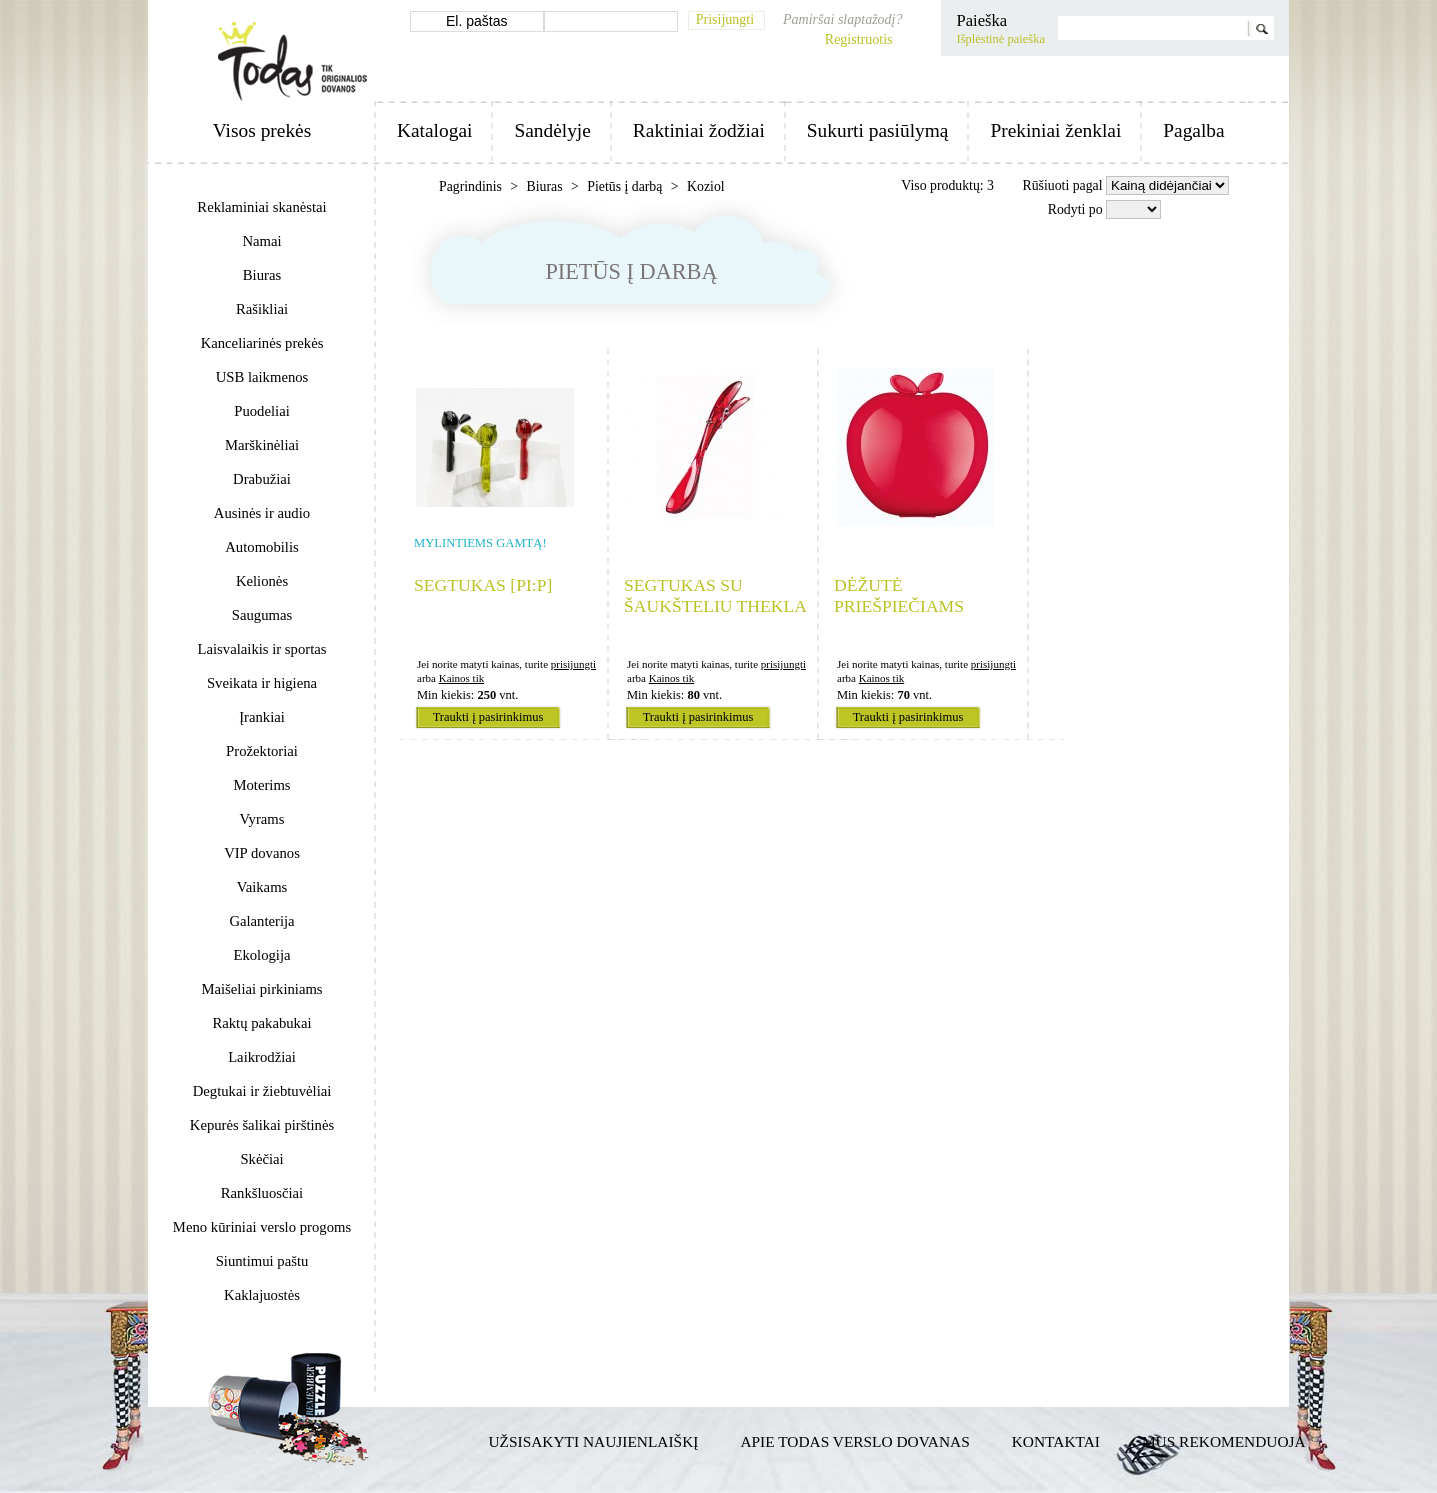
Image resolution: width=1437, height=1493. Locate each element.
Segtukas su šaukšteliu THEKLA (715, 595)
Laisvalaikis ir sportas (262, 649)
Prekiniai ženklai (1055, 130)
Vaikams (262, 887)
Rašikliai (262, 309)
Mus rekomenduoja (1224, 1441)
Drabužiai (262, 479)
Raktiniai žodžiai (699, 130)
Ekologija (261, 955)
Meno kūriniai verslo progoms (262, 1227)
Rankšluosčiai (262, 1193)
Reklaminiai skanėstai (261, 207)
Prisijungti (725, 19)
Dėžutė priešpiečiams (899, 595)
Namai (261, 241)
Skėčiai (261, 1159)
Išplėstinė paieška (1000, 39)
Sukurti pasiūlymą (878, 130)
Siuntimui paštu (262, 1261)
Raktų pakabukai (261, 1023)
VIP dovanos (262, 853)
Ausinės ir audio (262, 513)
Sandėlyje (552, 130)
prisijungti (573, 664)
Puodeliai (261, 411)
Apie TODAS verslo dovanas (854, 1441)
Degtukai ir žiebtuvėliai (262, 1091)
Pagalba (1193, 130)
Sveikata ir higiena (262, 683)
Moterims (261, 785)
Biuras (262, 275)
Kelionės (262, 581)
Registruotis (859, 39)
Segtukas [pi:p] (483, 585)
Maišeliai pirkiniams (261, 989)
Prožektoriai (262, 751)
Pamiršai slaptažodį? (842, 19)
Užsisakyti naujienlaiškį (594, 1441)
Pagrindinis (472, 186)
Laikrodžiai (262, 1057)
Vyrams (262, 819)
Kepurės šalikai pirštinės (262, 1125)
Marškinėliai (262, 445)
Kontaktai (1056, 1441)
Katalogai (434, 130)
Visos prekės (262, 130)
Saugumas (262, 615)
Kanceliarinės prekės (262, 343)
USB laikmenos (262, 377)
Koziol (706, 186)
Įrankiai (262, 717)
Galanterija (261, 921)
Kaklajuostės (262, 1295)
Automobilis (261, 547)
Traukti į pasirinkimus (488, 717)
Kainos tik (462, 678)
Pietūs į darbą (626, 186)
